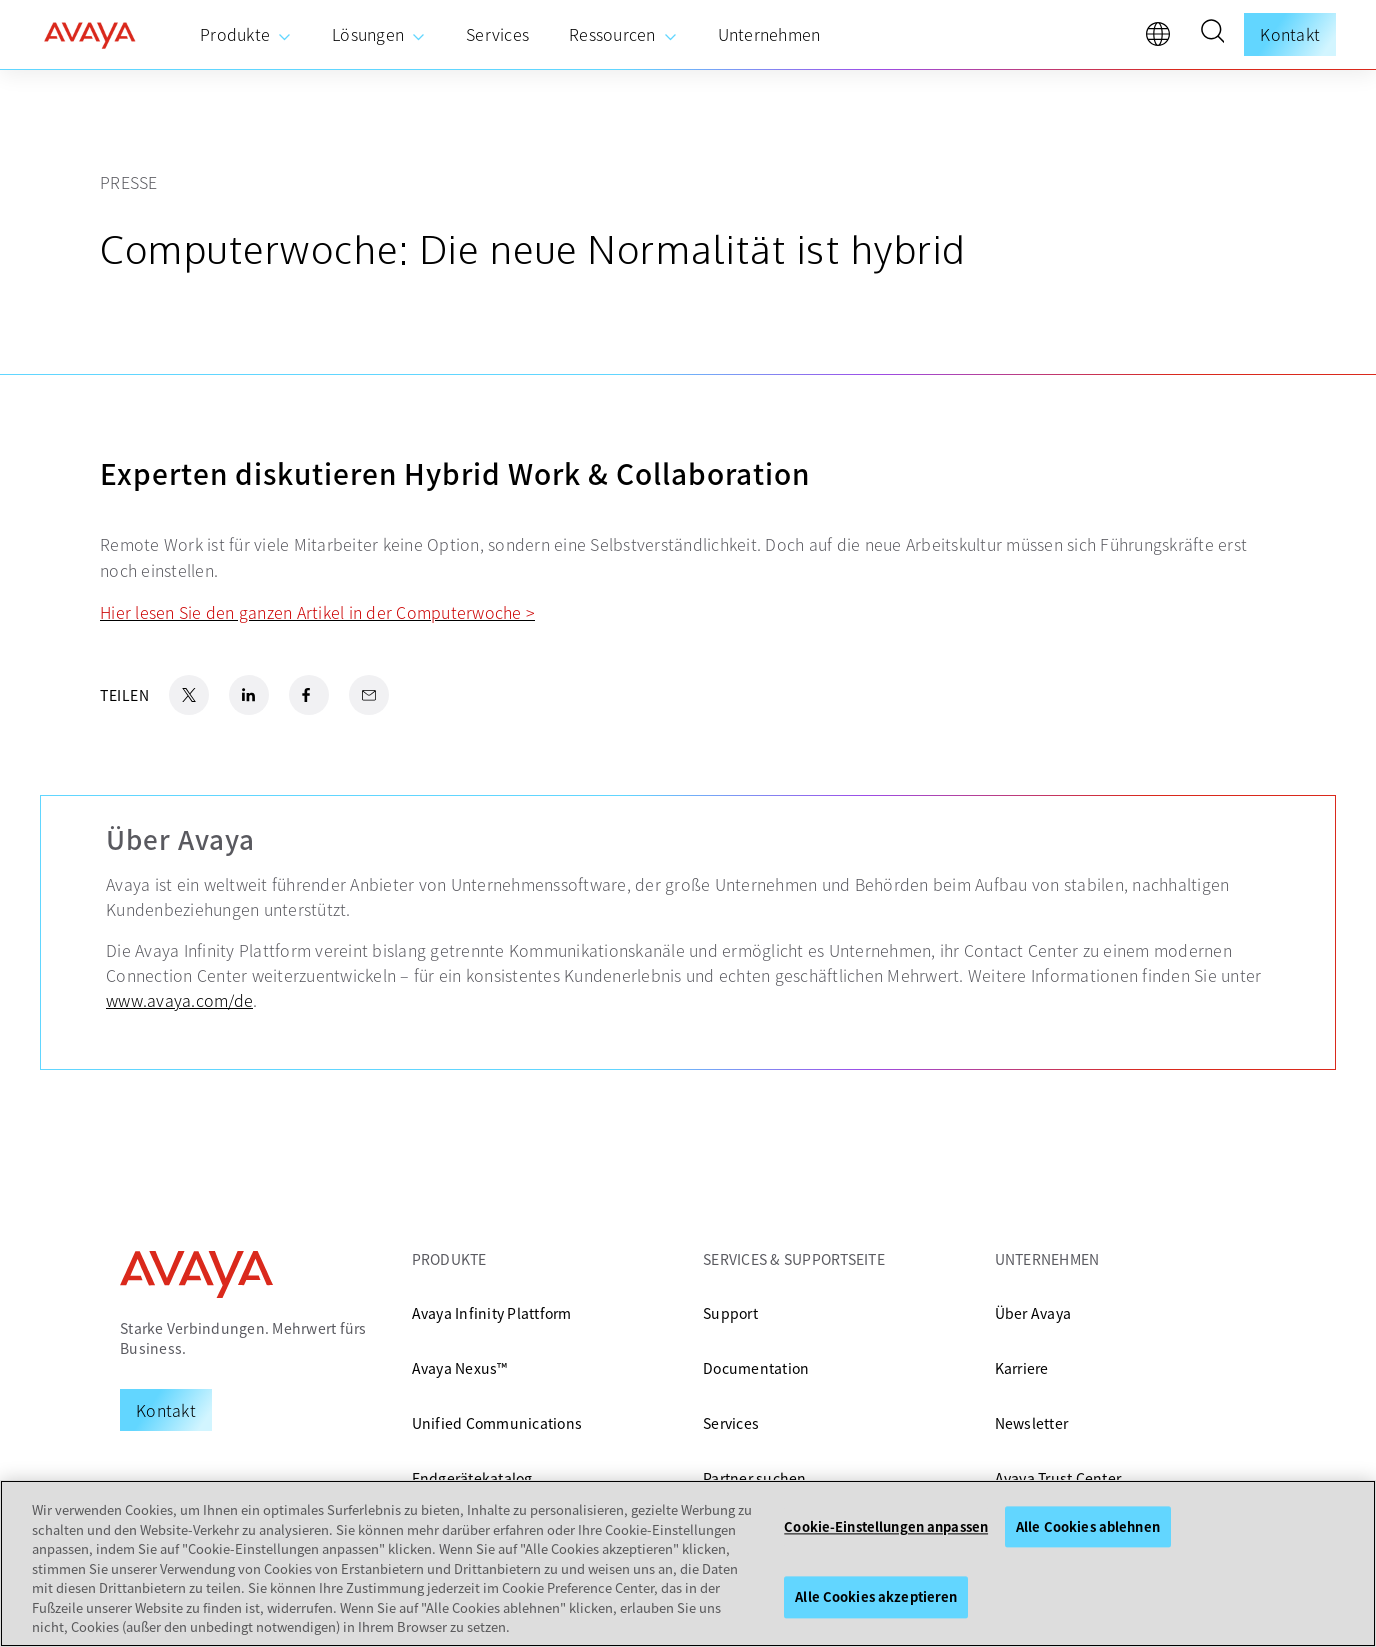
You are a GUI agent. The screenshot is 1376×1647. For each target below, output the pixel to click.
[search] (1212, 34)
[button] (1212, 34)
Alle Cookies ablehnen (1088, 1526)
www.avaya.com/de (179, 1000)
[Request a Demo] (166, 1410)
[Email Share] (369, 695)
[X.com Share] (189, 695)
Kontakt (1290, 34)
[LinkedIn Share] (249, 695)
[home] (90, 35)
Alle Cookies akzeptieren (876, 1597)
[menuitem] (246, 35)
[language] (1163, 39)
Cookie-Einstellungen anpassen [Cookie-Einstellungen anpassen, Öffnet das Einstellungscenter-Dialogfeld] (886, 1526)
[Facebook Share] (309, 695)
